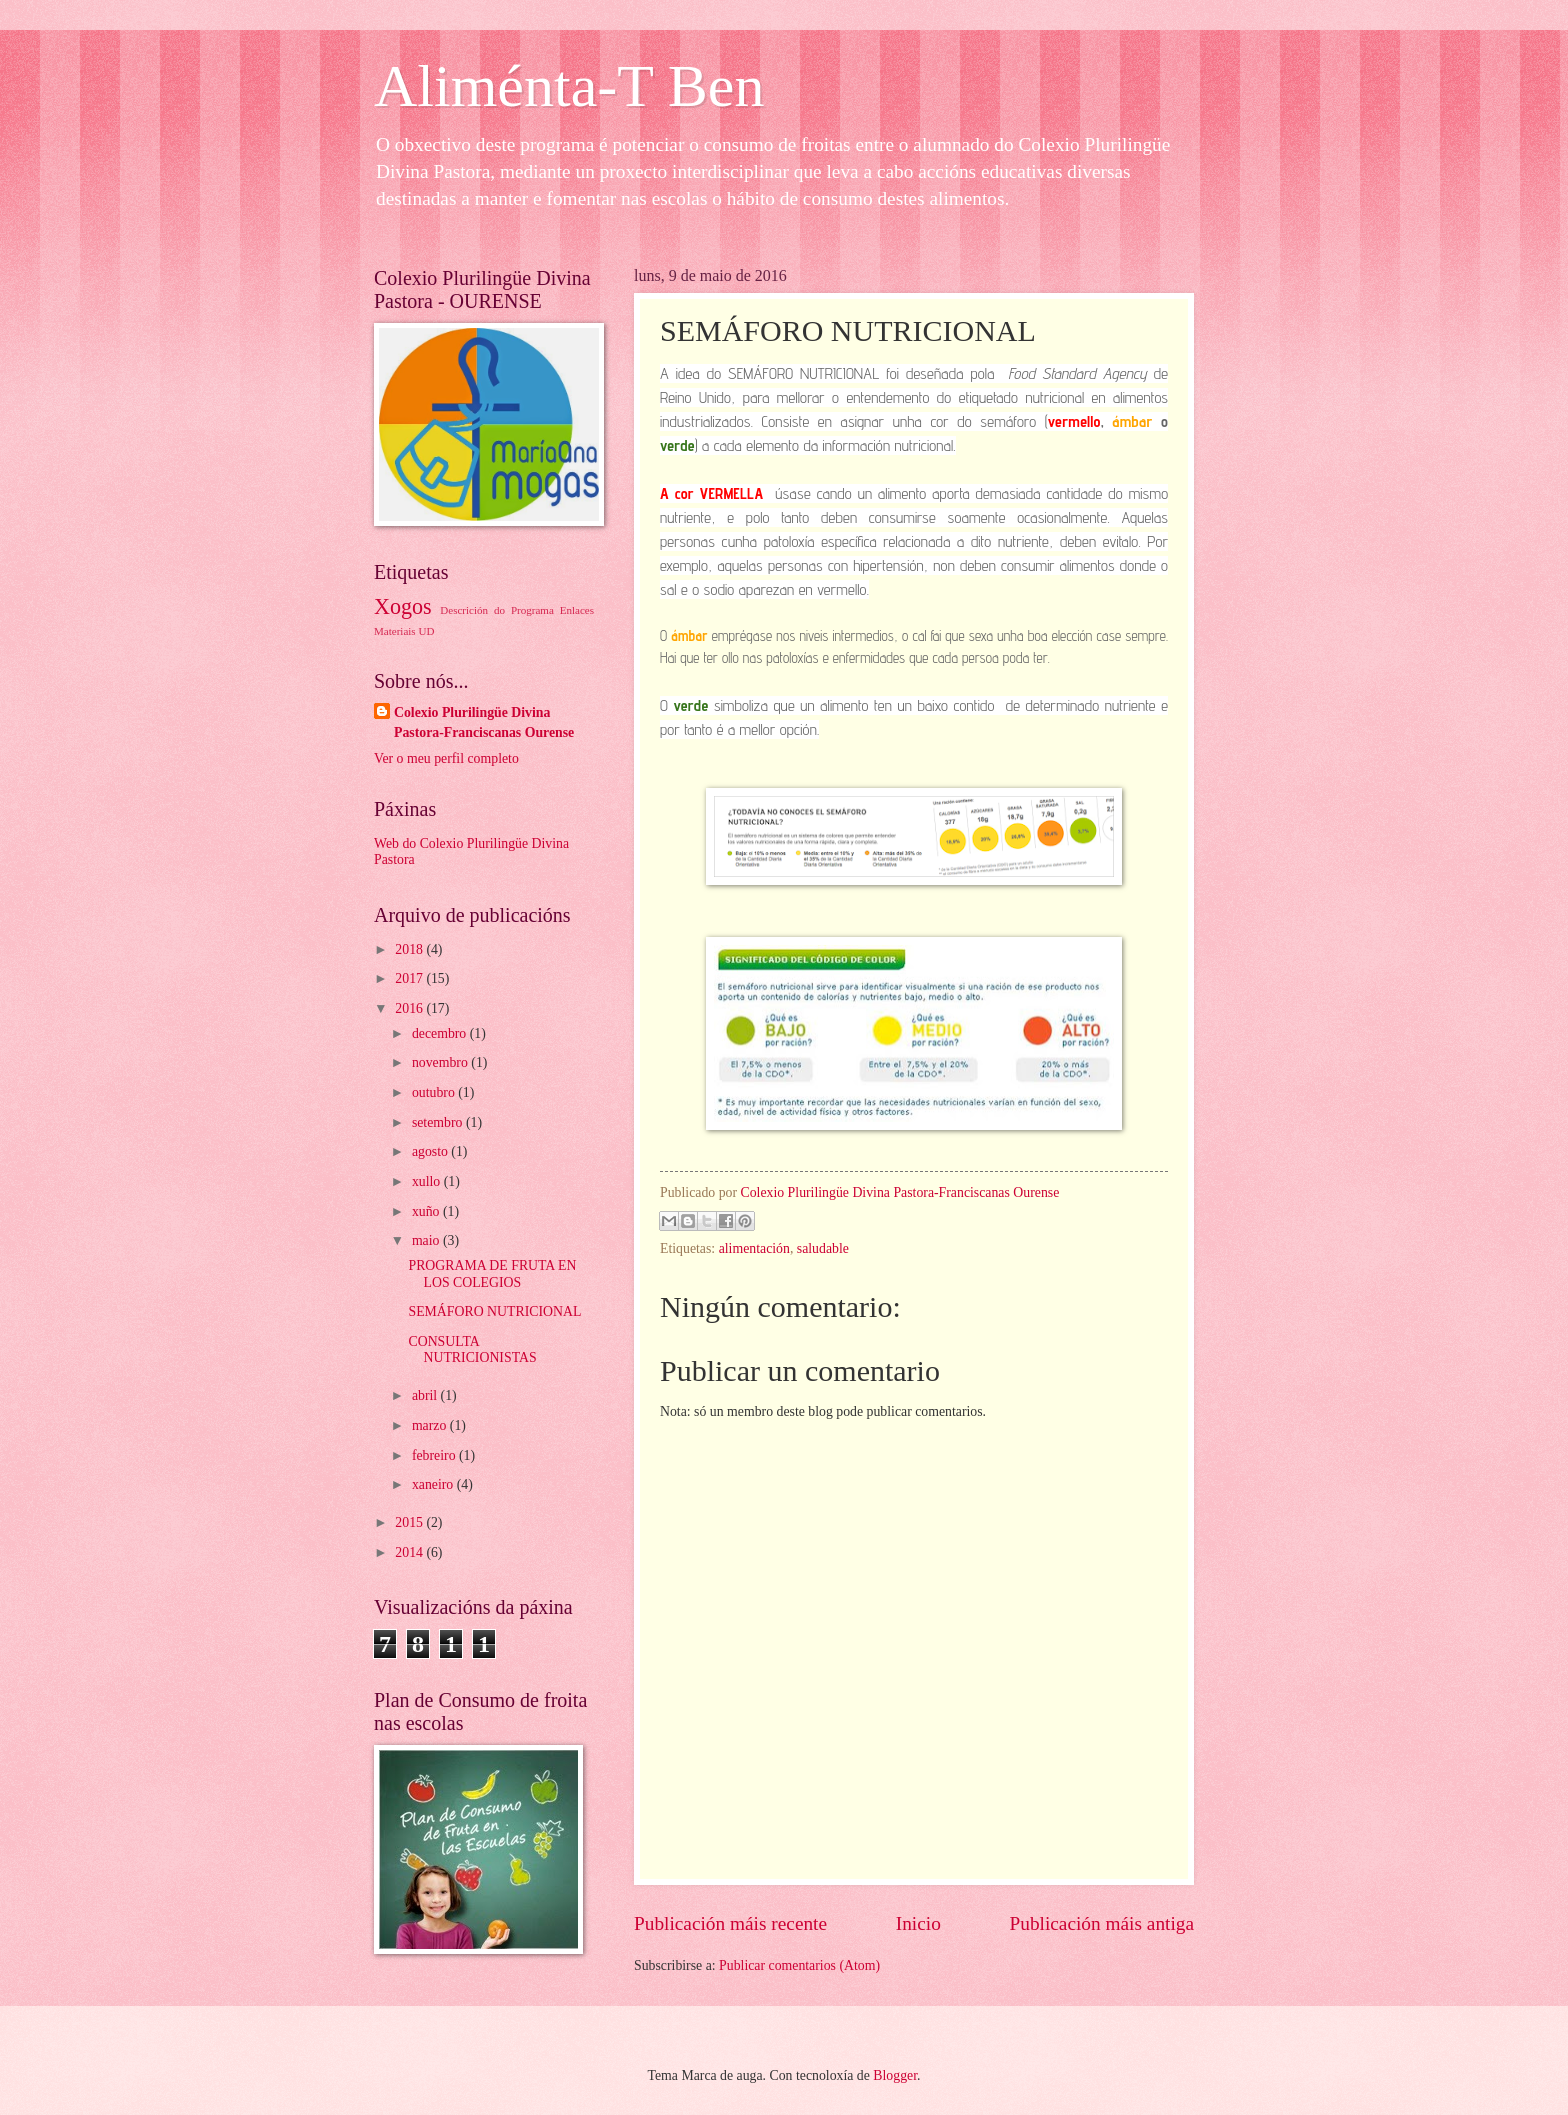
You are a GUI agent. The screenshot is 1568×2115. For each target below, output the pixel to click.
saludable (823, 1248)
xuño (427, 1211)
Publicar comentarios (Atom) (799, 1965)
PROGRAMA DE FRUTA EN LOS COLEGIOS (492, 1274)
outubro (435, 1092)
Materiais (395, 631)
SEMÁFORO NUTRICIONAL (494, 1311)
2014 (410, 1552)
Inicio (918, 1923)
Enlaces (577, 610)
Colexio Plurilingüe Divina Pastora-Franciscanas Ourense (484, 722)
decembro (441, 1033)
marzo (431, 1425)
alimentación (754, 1248)
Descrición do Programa (496, 610)
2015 (410, 1522)
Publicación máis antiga (1102, 1923)
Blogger (895, 2075)
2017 (410, 978)
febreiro (435, 1455)
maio (427, 1240)
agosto (431, 1151)
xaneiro (434, 1484)
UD (426, 631)
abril (426, 1395)
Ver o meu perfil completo (446, 758)
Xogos (403, 606)
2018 (410, 949)
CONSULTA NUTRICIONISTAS (472, 1350)
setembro (439, 1122)
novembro (441, 1062)
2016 (410, 1008)
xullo (428, 1181)
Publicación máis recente (730, 1923)
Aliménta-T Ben (569, 86)
